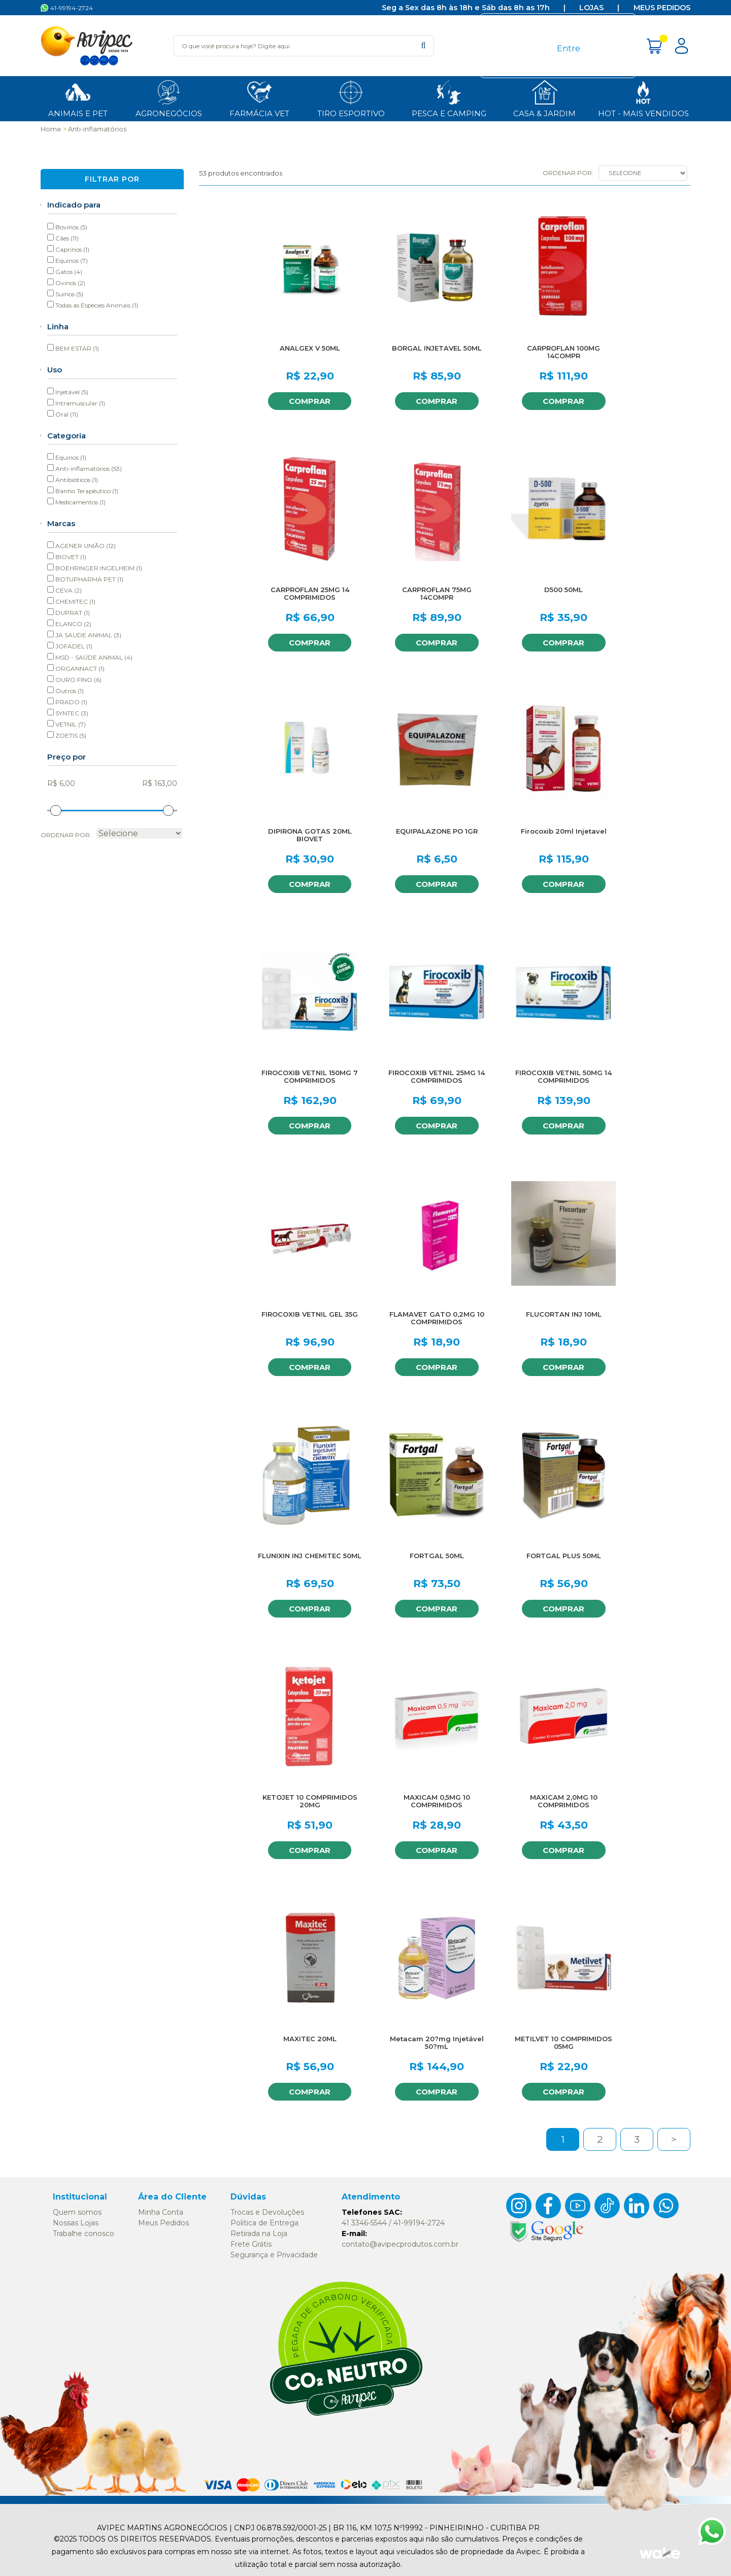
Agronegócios (169, 98)
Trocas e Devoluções (267, 2212)
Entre (568, 48)
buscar (423, 45)
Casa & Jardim (544, 98)
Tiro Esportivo (351, 98)
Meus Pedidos (662, 7)
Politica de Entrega (264, 2222)
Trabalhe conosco (83, 2233)
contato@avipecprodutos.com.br (400, 2244)
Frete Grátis (251, 2244)
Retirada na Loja (258, 2233)
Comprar (309, 401)
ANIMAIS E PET (78, 98)
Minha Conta (160, 2212)
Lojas (591, 7)
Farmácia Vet (259, 98)
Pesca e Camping (449, 98)
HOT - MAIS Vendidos (643, 98)
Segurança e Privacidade (274, 2254)
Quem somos (77, 2212)
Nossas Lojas (75, 2222)
